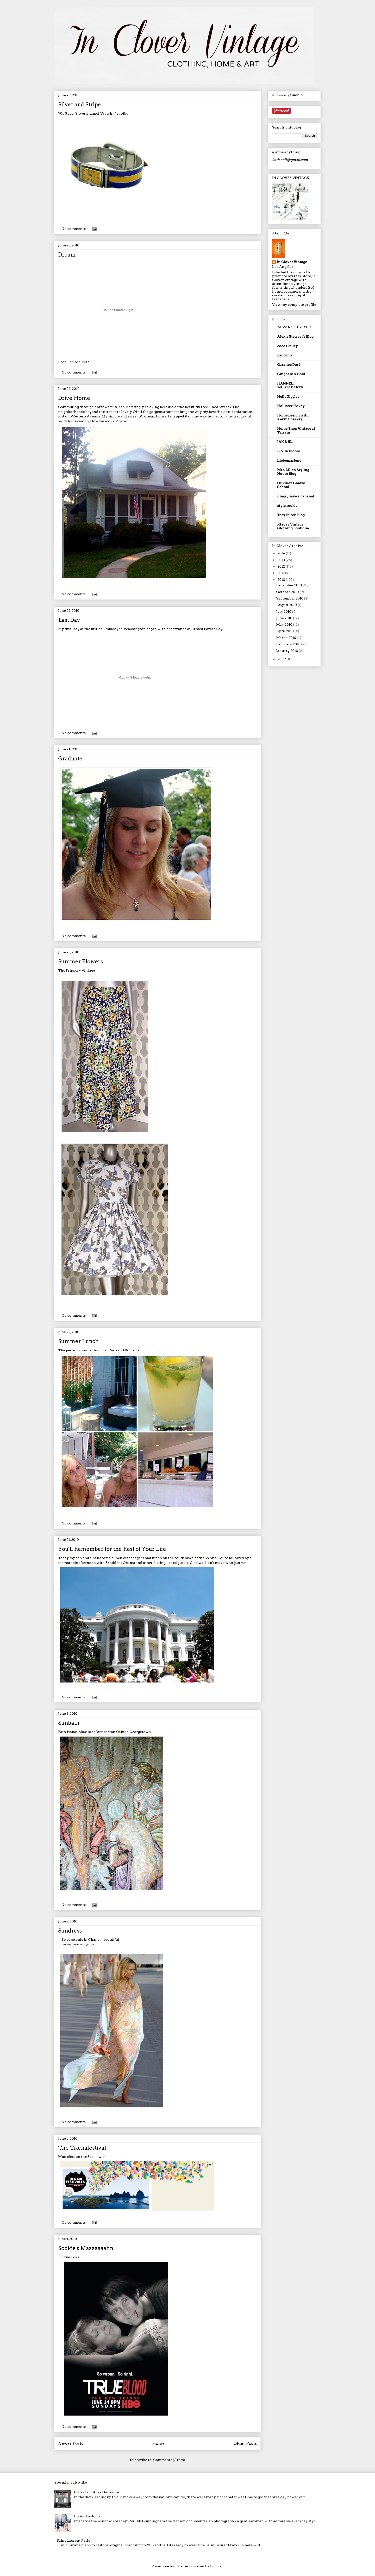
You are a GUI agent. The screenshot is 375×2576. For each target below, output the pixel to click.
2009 (282, 659)
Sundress (70, 1930)
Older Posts (245, 2443)
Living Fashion (87, 2516)
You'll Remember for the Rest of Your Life (112, 1549)
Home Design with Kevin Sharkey (293, 417)
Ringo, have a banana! (295, 496)
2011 (281, 573)
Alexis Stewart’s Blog (295, 336)
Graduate (70, 758)
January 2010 (287, 651)
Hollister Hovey (291, 406)
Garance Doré (288, 365)
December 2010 (289, 585)
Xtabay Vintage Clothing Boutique (293, 526)
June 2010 (284, 618)
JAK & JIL (285, 442)
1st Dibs (121, 113)
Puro (113, 1350)
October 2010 (288, 592)
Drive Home (74, 398)
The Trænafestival (82, 2148)
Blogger (216, 2566)
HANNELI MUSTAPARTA (290, 385)
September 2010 (290, 598)
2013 (281, 560)
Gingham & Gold (291, 374)
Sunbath (69, 1723)
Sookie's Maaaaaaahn (85, 2248)
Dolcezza (132, 1350)
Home (158, 2443)
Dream (67, 254)
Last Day (69, 620)
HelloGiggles (288, 396)
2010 (281, 579)
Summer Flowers (80, 961)
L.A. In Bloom (288, 451)
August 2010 (287, 605)
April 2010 (285, 631)
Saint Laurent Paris (73, 2540)
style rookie (287, 506)
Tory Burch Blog (291, 515)
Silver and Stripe (79, 104)
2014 (281, 553)
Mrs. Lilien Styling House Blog (293, 472)
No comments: (74, 229)
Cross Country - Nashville (96, 2492)
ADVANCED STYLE (294, 327)
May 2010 (284, 624)
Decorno (284, 355)
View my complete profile (294, 304)
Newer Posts (70, 2443)
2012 (281, 566)
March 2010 (286, 638)
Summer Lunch (78, 1341)
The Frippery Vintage (76, 970)
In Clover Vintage (292, 262)
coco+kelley (287, 346)
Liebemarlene (289, 460)
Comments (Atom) (169, 2460)
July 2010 (284, 611)
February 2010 (288, 644)
